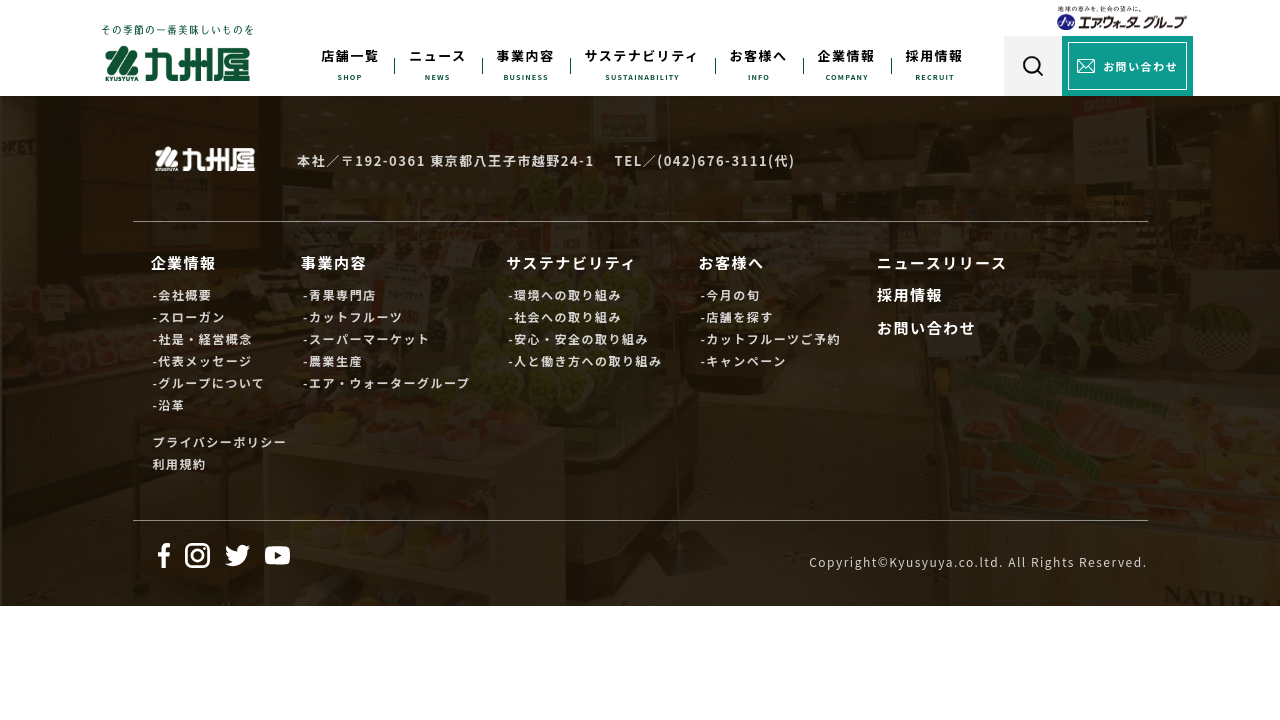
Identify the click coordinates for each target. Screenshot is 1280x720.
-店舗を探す (736, 316)
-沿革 (168, 404)
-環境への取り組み (565, 294)
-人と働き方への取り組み (585, 360)
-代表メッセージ (202, 360)
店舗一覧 (350, 55)
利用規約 (179, 463)
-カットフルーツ (353, 316)
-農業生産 (333, 360)
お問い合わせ (926, 327)
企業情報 (847, 55)
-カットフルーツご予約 (770, 338)
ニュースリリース (942, 262)
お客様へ (759, 55)
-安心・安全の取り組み (578, 338)
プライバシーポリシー (219, 441)
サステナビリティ (642, 55)
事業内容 (526, 55)
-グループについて (208, 382)
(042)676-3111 (712, 160)
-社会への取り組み (565, 316)
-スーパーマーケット (366, 338)
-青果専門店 (339, 294)
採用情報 (935, 55)
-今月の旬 (730, 294)
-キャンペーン (743, 360)
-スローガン (188, 316)
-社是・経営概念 (202, 338)
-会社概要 (182, 294)
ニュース (437, 55)
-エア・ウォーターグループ (386, 382)
